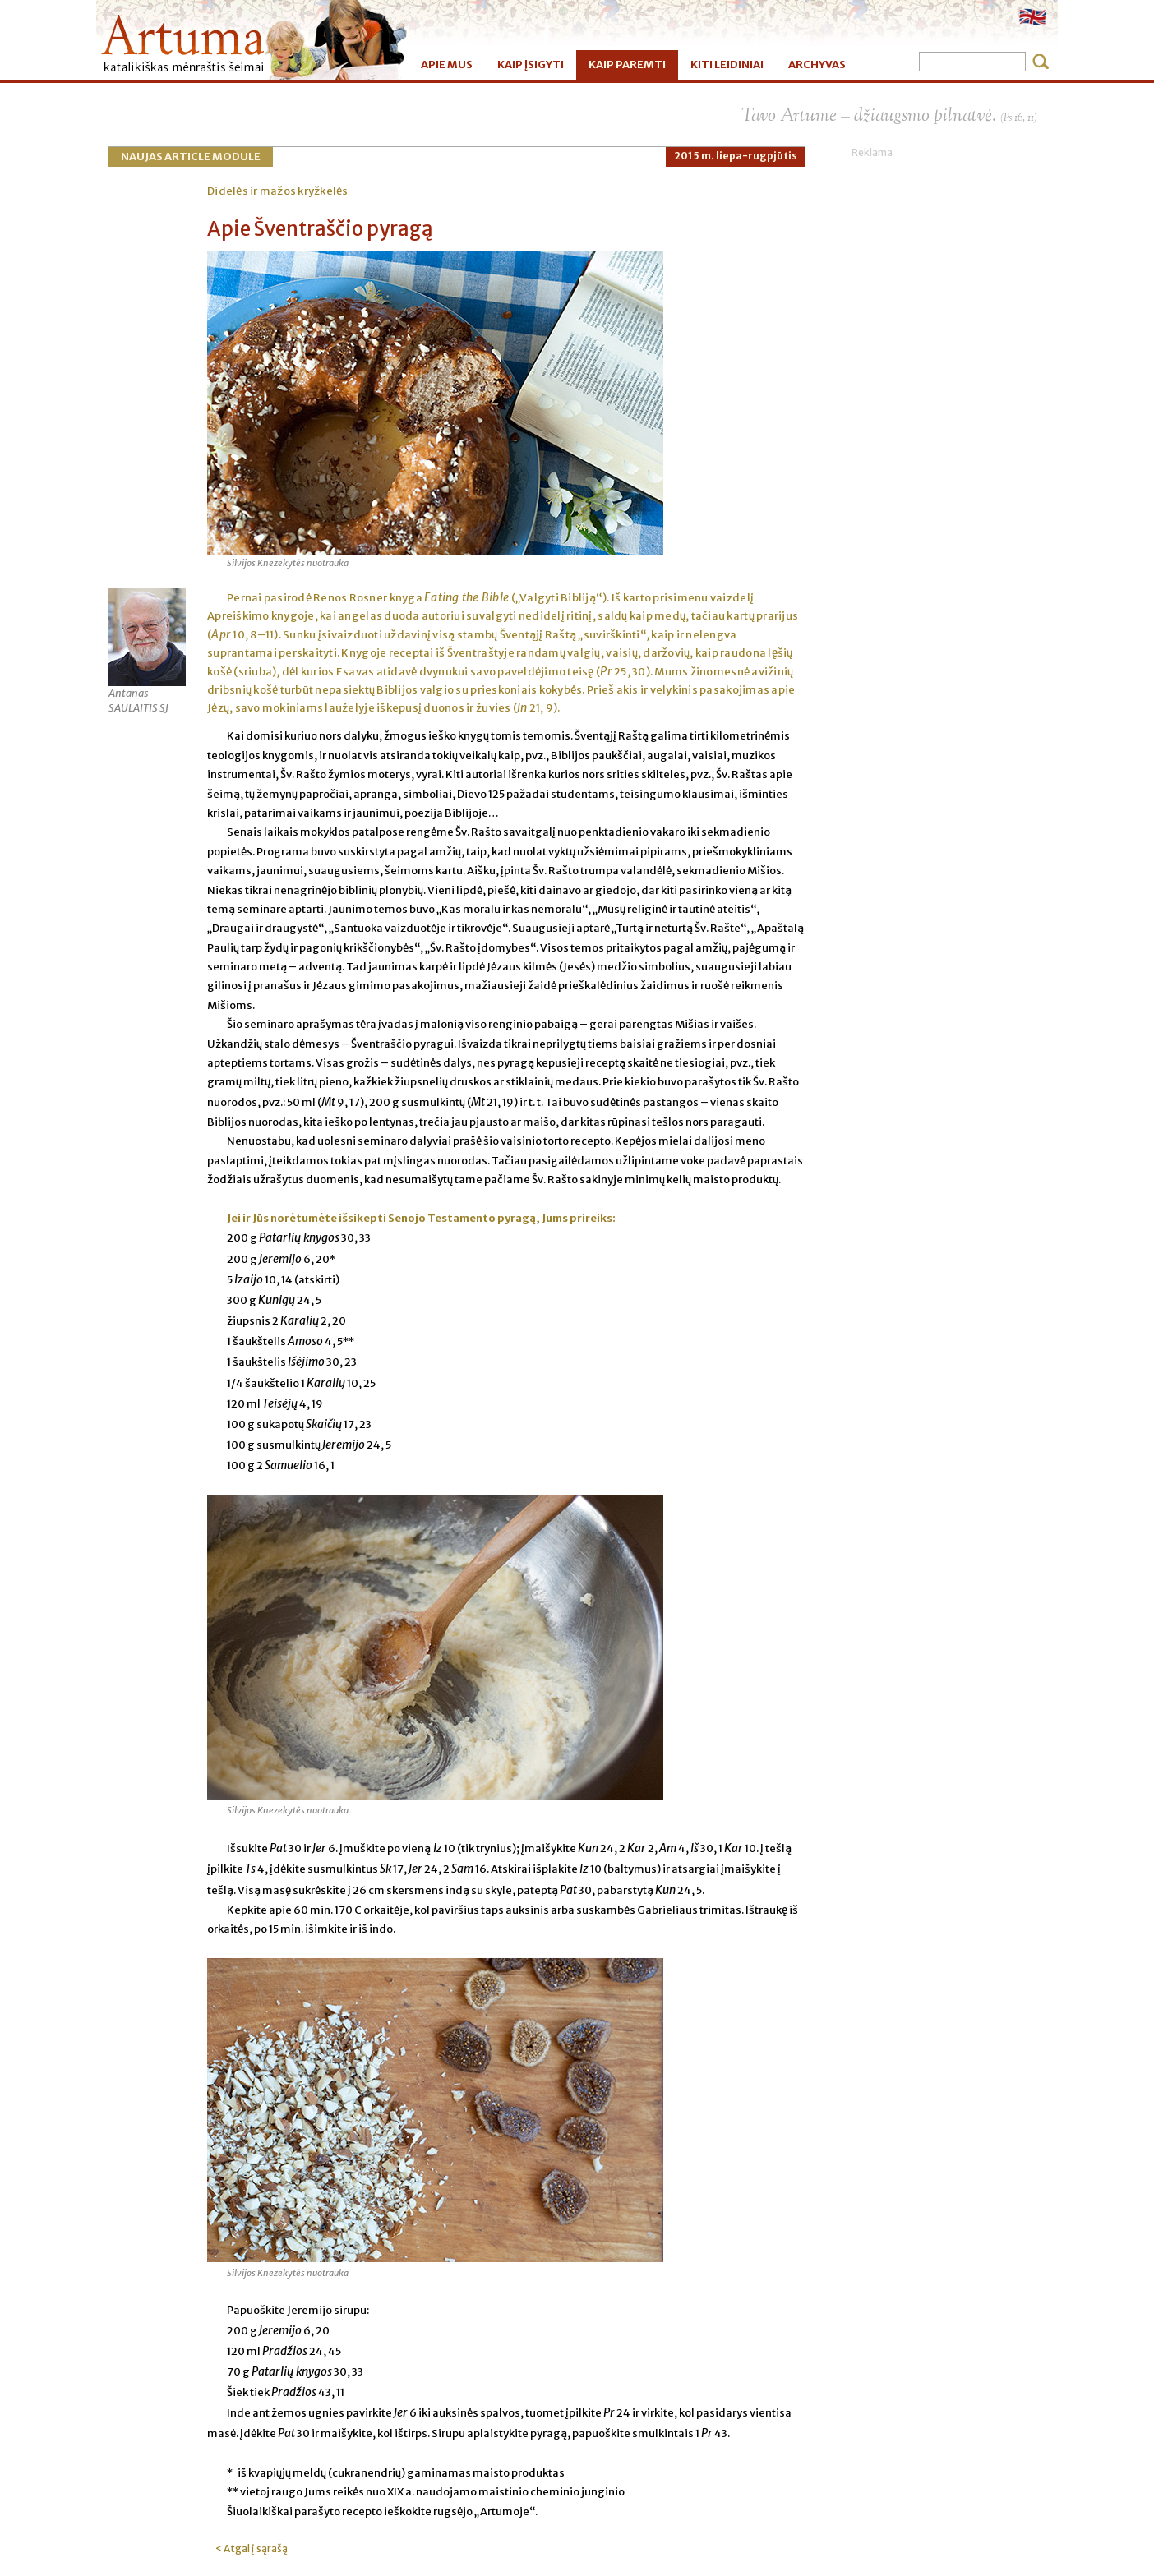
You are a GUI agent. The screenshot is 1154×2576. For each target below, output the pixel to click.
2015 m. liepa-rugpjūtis (735, 156)
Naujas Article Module (191, 157)
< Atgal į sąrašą (251, 2548)
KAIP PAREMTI (627, 64)
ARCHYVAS (817, 64)
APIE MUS (447, 64)
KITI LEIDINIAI (727, 64)
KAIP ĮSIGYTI (530, 64)
